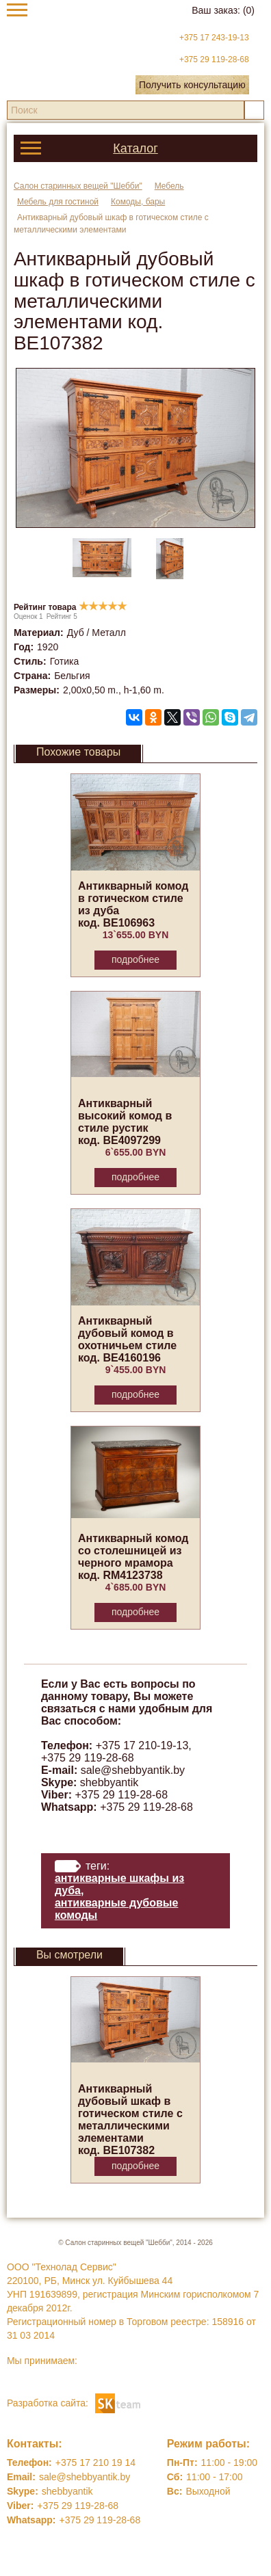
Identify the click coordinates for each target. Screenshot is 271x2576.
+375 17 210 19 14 (95, 2462)
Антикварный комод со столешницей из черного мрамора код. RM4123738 (133, 1556)
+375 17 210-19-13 (142, 1745)
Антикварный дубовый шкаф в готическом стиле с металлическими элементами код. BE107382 (130, 2119)
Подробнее (135, 959)
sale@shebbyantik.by (133, 1770)
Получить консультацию (192, 84)
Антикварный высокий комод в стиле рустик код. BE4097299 (125, 1122)
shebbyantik (109, 1782)
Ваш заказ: (223, 10)
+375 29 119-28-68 (214, 59)
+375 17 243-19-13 (214, 37)
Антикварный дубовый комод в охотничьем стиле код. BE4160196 (127, 1339)
